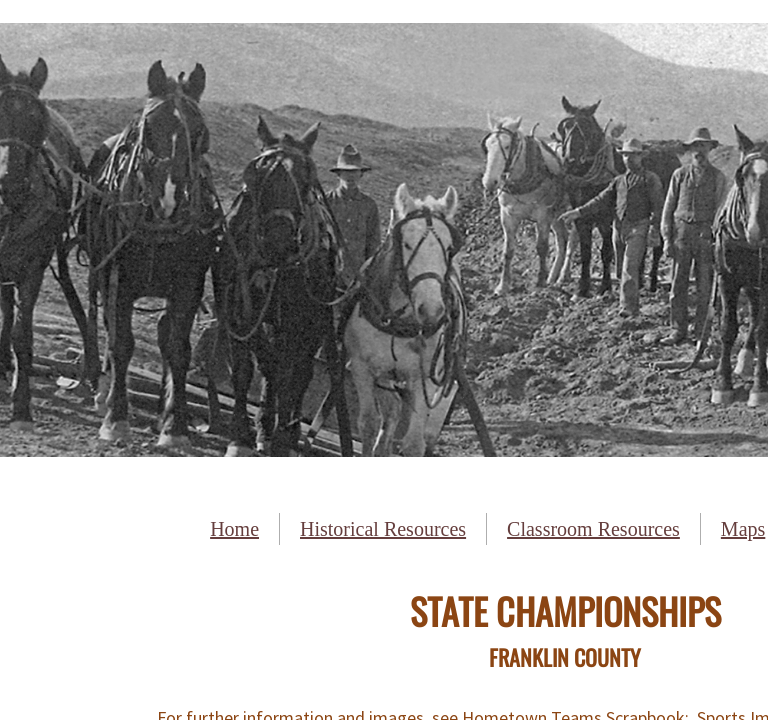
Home (234, 529)
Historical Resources (383, 529)
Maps (743, 529)
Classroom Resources (593, 529)
